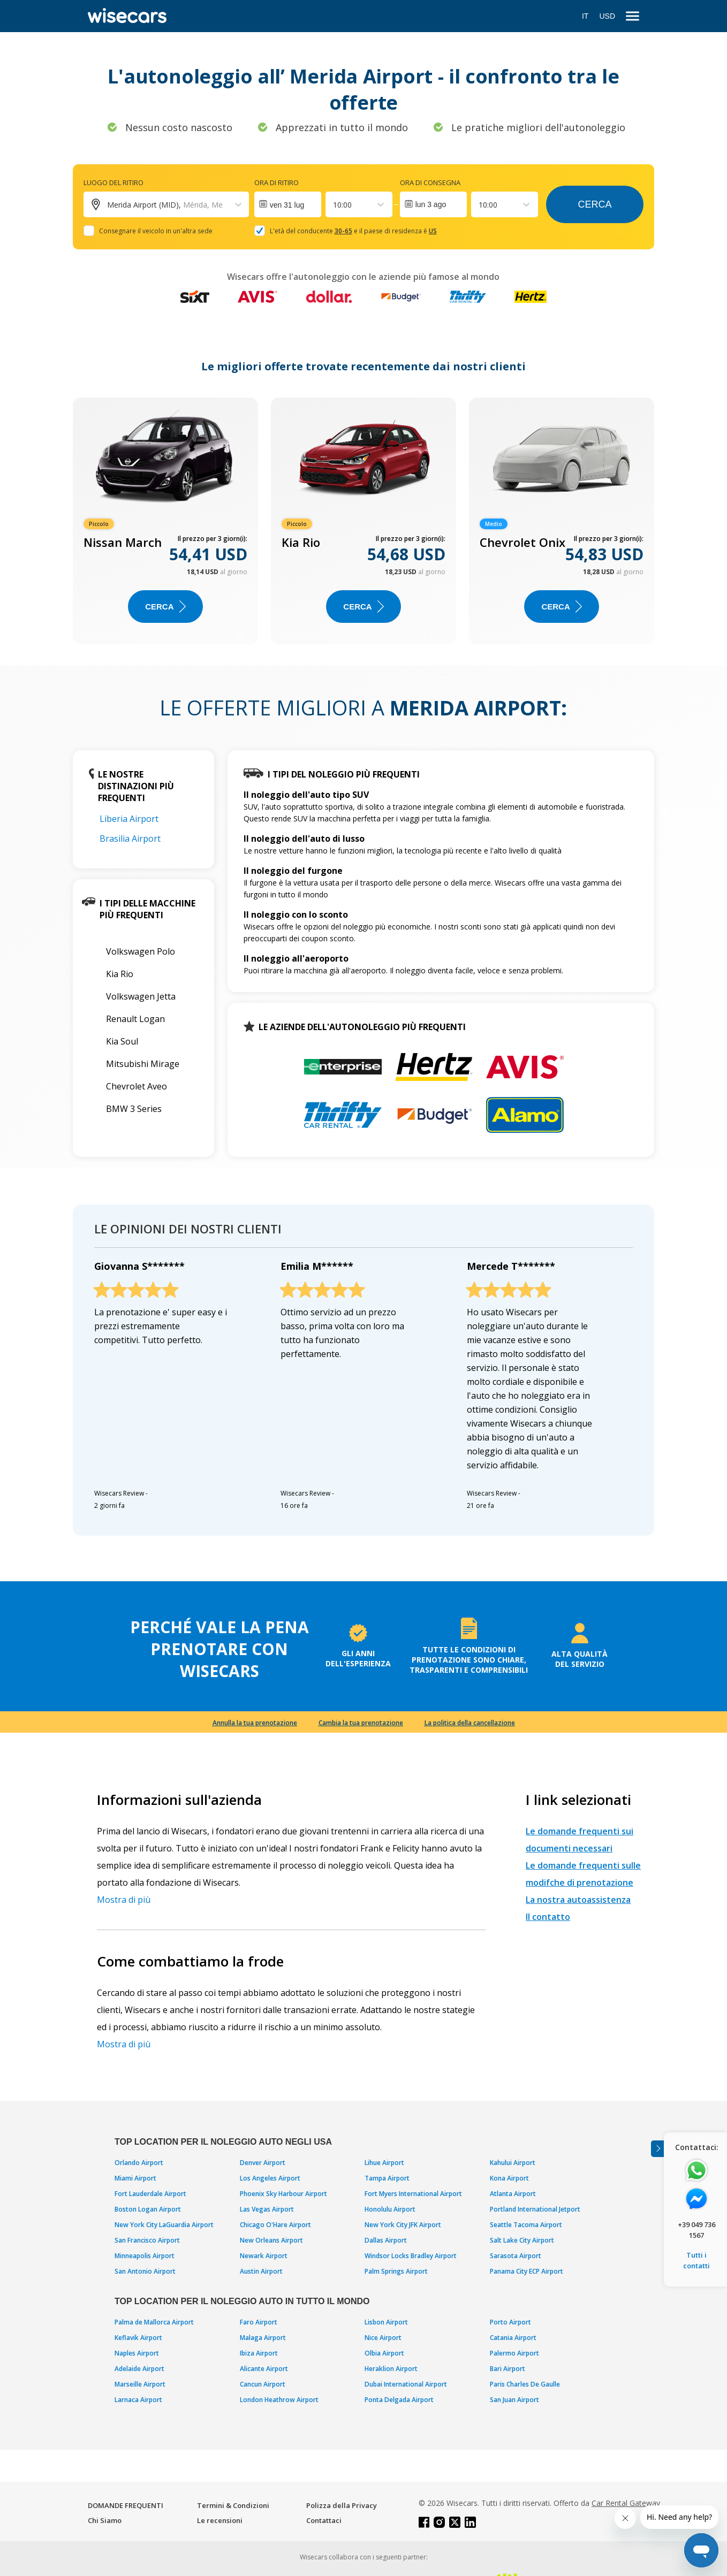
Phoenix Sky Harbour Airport (283, 2193)
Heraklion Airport (391, 2368)
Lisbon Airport (386, 2322)
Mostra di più (123, 1900)
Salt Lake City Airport (522, 2240)
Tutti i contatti (696, 2260)
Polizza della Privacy (341, 2505)
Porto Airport (510, 2322)
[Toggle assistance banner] (657, 2148)
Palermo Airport (514, 2353)
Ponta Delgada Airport (399, 2399)
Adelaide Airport (139, 2368)
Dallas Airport (386, 2240)
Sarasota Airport (515, 2255)
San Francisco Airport (147, 2240)
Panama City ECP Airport (526, 2271)
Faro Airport (258, 2322)
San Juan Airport (514, 2399)
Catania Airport (513, 2337)
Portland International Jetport (535, 2209)
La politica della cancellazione (470, 1722)
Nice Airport (383, 2337)
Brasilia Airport (130, 838)
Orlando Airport (139, 2162)
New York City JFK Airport (403, 2224)
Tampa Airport (387, 2178)
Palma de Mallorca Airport (154, 2322)
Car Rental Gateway (626, 2503)
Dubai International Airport (406, 2384)
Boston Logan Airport (148, 2209)
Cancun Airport (262, 2384)
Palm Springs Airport (396, 2271)
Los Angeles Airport (270, 2178)
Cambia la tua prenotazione (361, 1722)
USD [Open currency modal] (607, 16)
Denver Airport (262, 2162)
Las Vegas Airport (267, 2209)
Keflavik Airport (138, 2337)
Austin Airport (261, 2271)
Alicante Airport (264, 2368)
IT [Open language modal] (585, 16)
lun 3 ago (430, 204)
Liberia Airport (129, 819)
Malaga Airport (263, 2337)
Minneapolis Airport (145, 2255)
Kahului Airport (512, 2162)
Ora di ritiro (276, 182)
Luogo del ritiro (113, 182)
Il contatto (548, 1917)
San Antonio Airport (145, 2271)
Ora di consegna (430, 182)
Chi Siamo (105, 2520)
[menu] (632, 16)
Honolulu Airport (390, 2209)
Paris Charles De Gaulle (525, 2384)
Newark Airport (263, 2255)
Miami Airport (135, 2178)
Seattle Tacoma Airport (526, 2224)
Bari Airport (507, 2368)
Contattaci (324, 2520)
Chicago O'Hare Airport (275, 2224)
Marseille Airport (140, 2384)
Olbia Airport (384, 2353)
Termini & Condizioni (233, 2505)
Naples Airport (137, 2353)
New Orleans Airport (271, 2240)
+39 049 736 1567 (696, 2230)
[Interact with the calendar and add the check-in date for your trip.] (287, 204)
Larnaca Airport (138, 2399)
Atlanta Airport (513, 2193)
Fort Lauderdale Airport (150, 2193)
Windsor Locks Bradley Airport (411, 2255)
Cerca (594, 204)
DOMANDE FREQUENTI (125, 2505)
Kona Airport (509, 2178)
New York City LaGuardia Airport (164, 2224)
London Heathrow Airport (279, 2399)
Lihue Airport (384, 2162)
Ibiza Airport (259, 2353)
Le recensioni (220, 2520)
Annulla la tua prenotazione (255, 1722)
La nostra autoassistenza (578, 1900)
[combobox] (334, 205)
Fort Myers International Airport (413, 2193)
